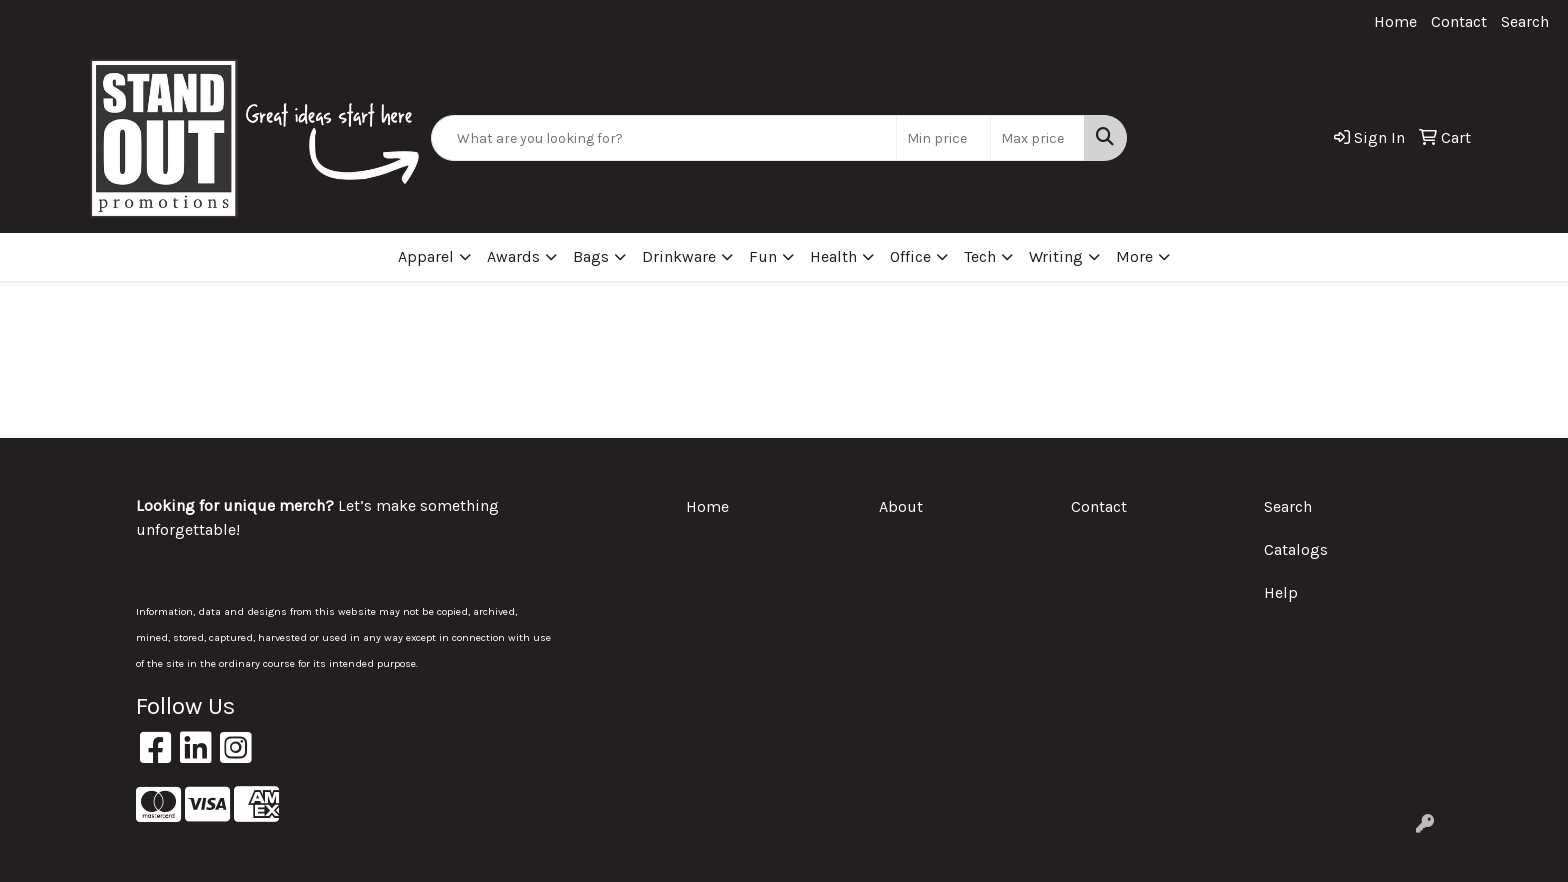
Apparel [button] (426, 256)
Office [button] (910, 256)
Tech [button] (980, 256)
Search (1525, 21)
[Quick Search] (664, 138)
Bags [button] (591, 256)
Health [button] (833, 256)
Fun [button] (763, 256)
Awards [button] (513, 256)
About (901, 506)
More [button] (1134, 256)
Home (1395, 21)
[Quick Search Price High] (1037, 138)
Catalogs (1296, 549)
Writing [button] (1056, 256)
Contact (1459, 21)
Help (1281, 592)
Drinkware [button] (679, 256)
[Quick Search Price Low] (943, 138)
